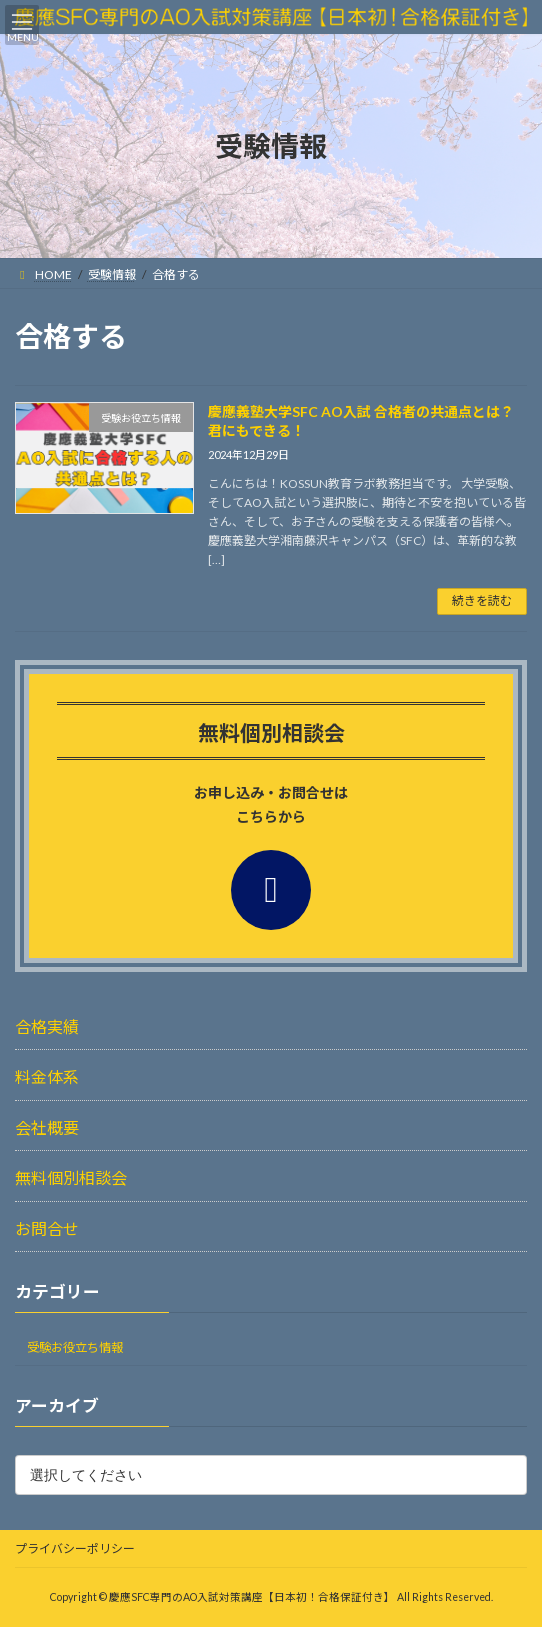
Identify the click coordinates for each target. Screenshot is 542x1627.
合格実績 (47, 1026)
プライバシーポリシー (75, 1548)
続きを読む (482, 600)
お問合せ (47, 1227)
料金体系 (47, 1076)
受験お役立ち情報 (75, 1347)
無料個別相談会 (71, 1177)
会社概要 (47, 1126)
